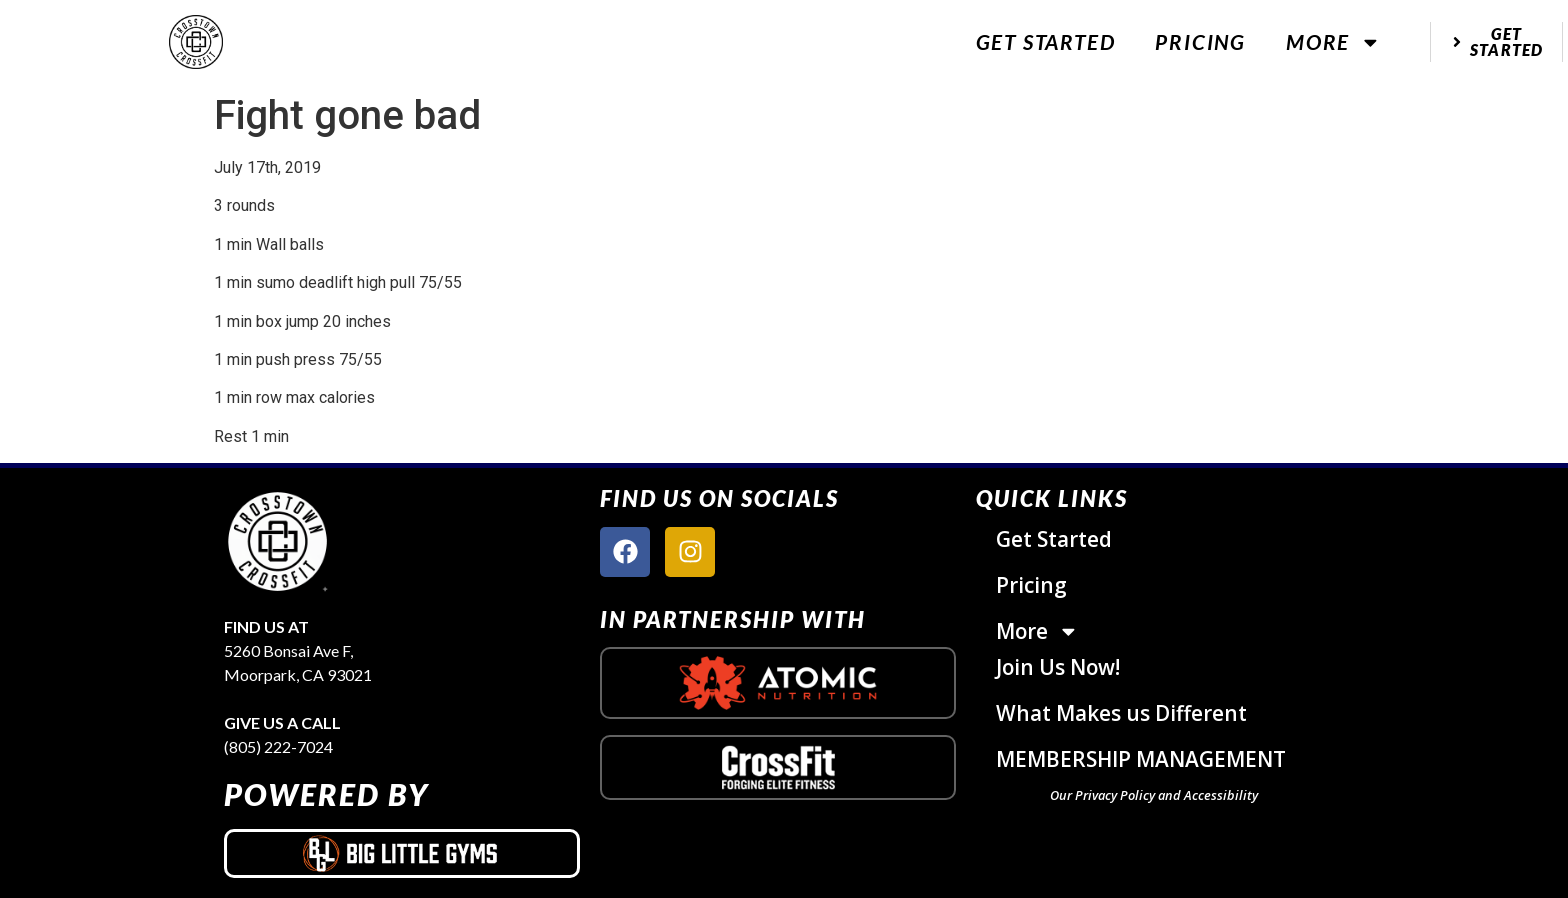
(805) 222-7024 (278, 746)
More (1333, 42)
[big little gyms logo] (402, 853)
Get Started (1046, 41)
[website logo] (196, 42)
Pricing (1200, 41)
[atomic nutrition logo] (778, 683)
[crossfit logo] (778, 767)
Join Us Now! (1058, 667)
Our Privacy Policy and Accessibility (1154, 795)
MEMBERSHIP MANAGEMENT (1141, 759)
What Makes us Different (1121, 713)
